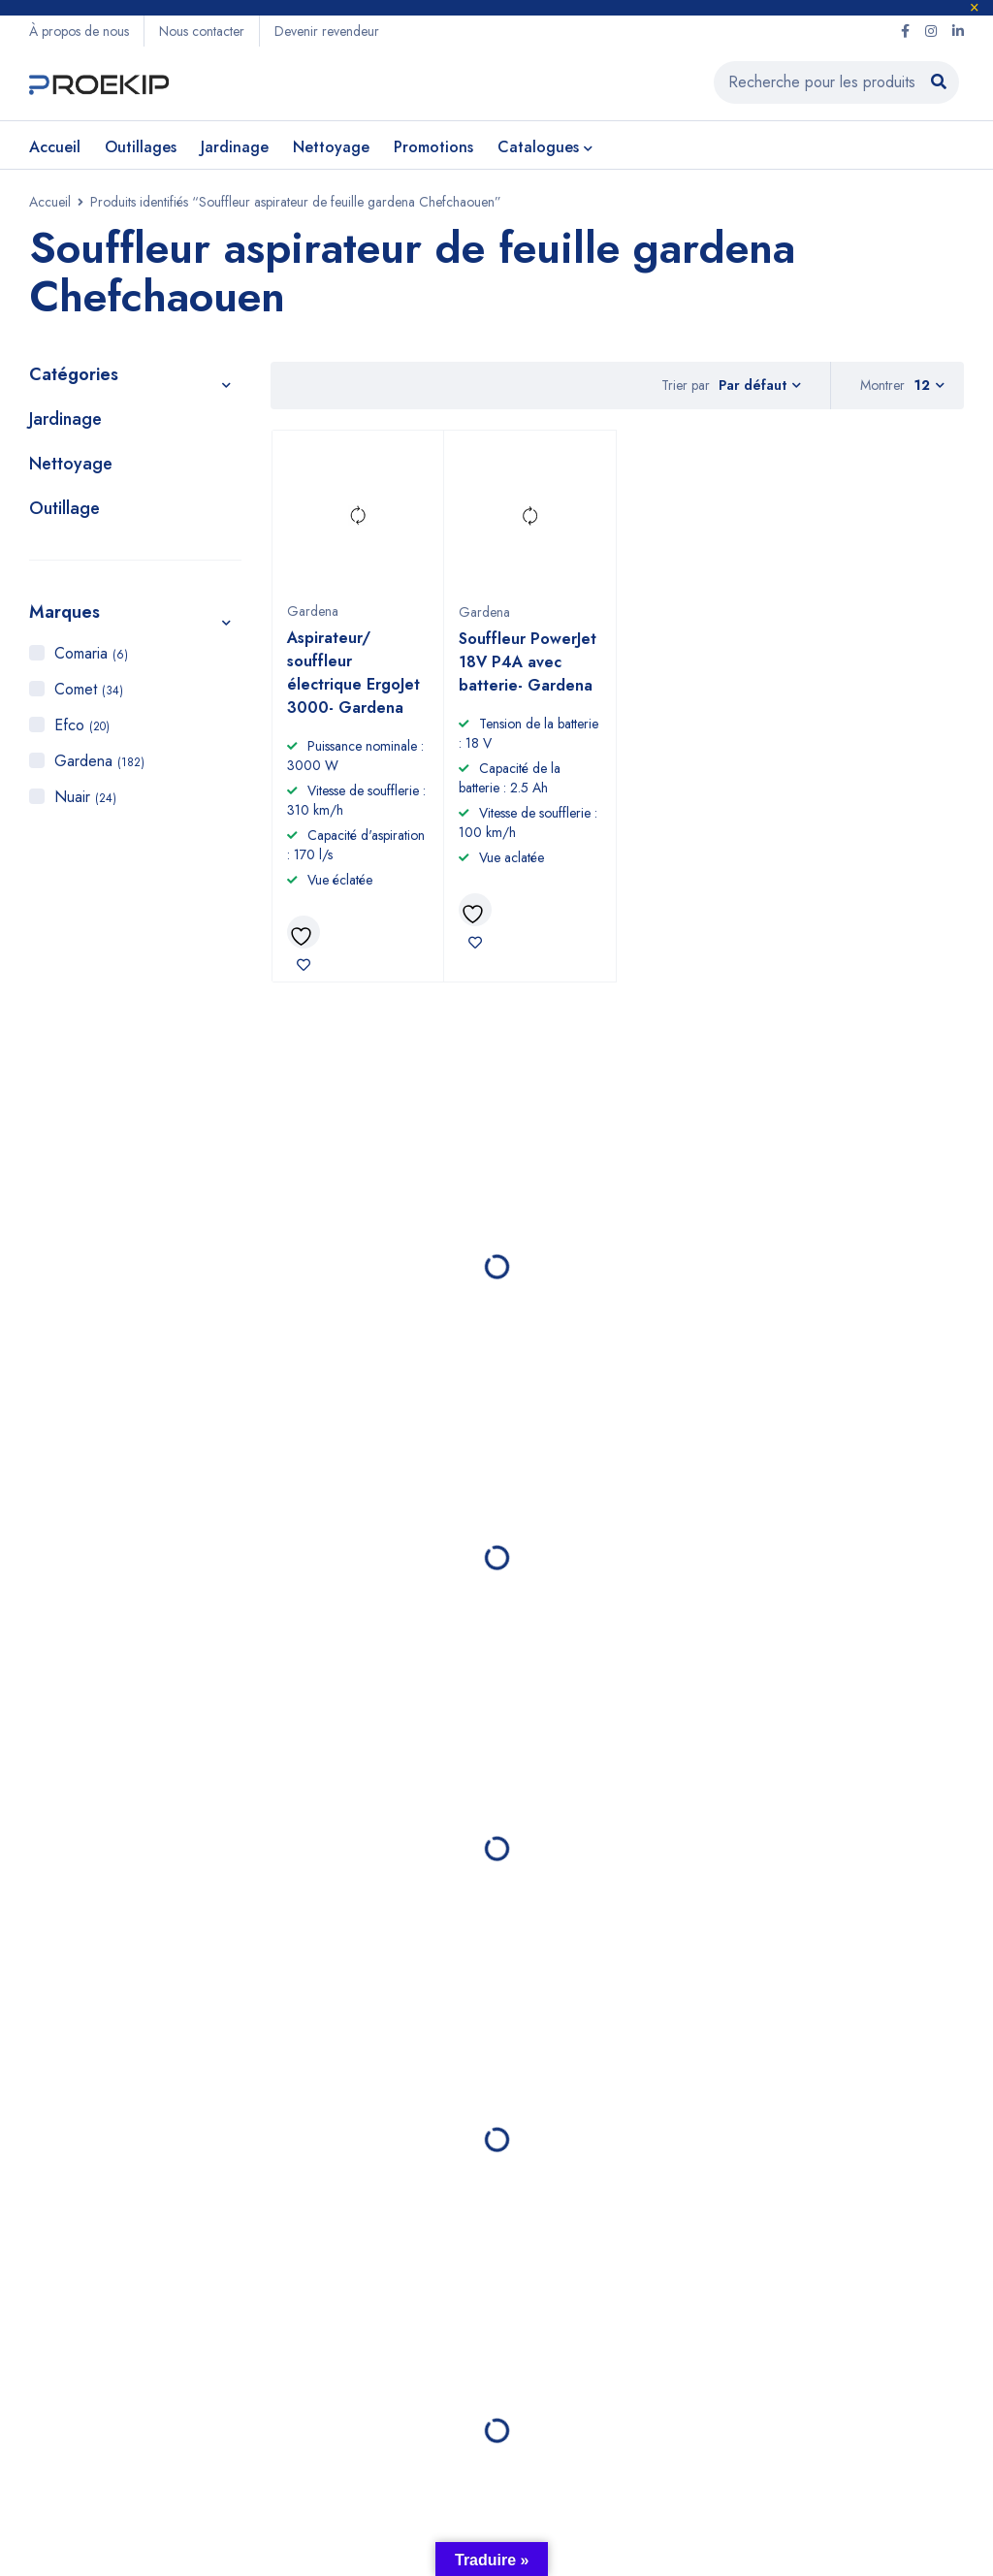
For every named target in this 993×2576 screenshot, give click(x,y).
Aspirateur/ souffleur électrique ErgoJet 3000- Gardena (353, 673)
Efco (82, 725)
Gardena (99, 761)
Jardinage (65, 419)
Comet (88, 689)
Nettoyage (70, 463)
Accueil (50, 201)
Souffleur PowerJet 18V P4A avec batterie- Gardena (527, 662)
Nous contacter (201, 31)
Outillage (64, 508)
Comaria (91, 653)
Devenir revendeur (326, 31)
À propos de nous (79, 31)
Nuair (85, 797)
